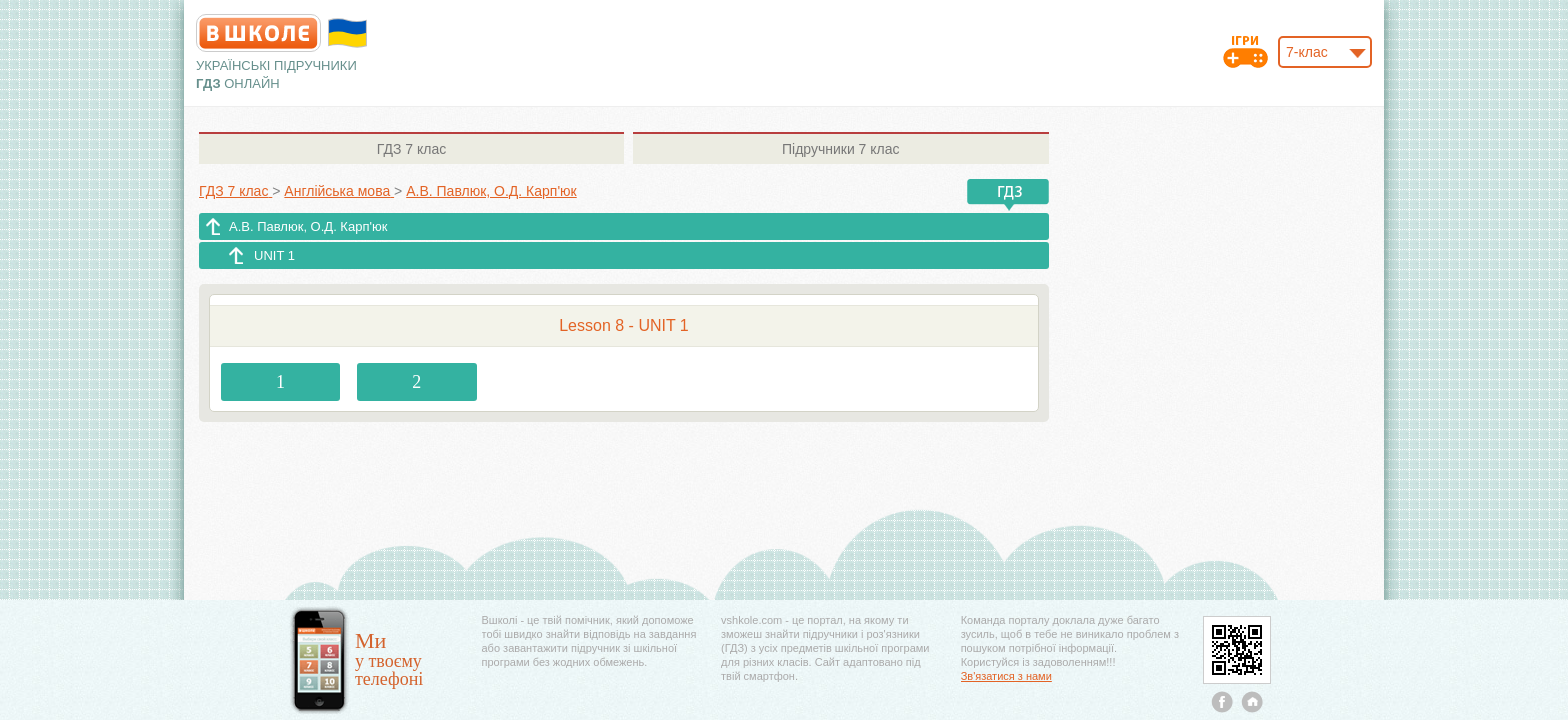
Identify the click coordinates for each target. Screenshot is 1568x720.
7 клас (411, 149)
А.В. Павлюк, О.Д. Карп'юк (308, 226)
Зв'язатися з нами (1006, 676)
